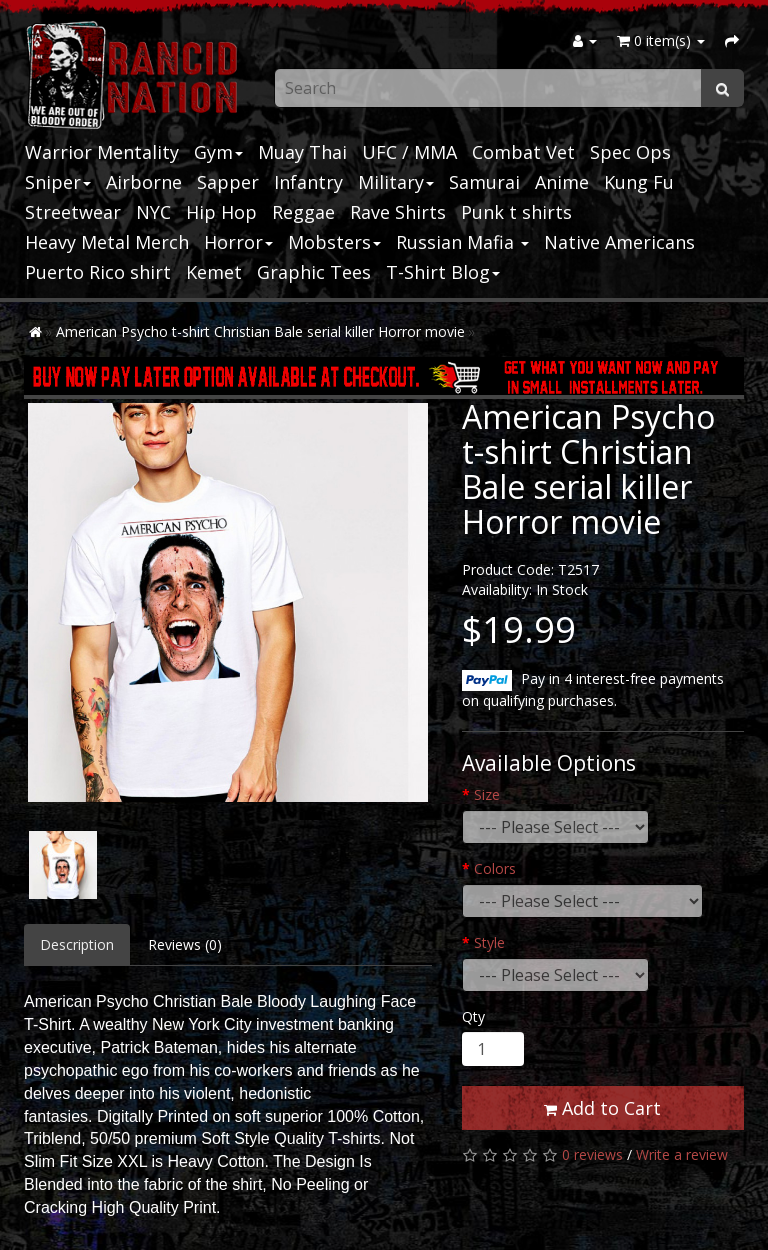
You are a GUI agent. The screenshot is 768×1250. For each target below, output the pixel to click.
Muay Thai (302, 152)
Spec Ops (630, 152)
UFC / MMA (409, 152)
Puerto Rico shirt (98, 272)
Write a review (682, 1154)
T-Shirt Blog (443, 272)
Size (487, 794)
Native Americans (619, 242)
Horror (238, 242)
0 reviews (592, 1154)
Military (396, 182)
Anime (562, 182)
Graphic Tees (314, 272)
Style (489, 942)
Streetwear (73, 212)
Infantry (308, 182)
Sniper (58, 182)
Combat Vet (523, 152)
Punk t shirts (516, 212)
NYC (153, 212)
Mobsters (334, 242)
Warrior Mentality (102, 152)
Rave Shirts (398, 212)
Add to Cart (602, 1108)
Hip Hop (221, 212)
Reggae (303, 212)
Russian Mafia (462, 242)
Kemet (214, 272)
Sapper (228, 182)
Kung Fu (639, 182)
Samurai (484, 182)
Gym (218, 152)
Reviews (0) (185, 944)
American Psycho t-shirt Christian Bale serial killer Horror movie (260, 331)
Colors (495, 868)
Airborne (144, 182)
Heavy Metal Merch (107, 242)
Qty (473, 1016)
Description (77, 944)
